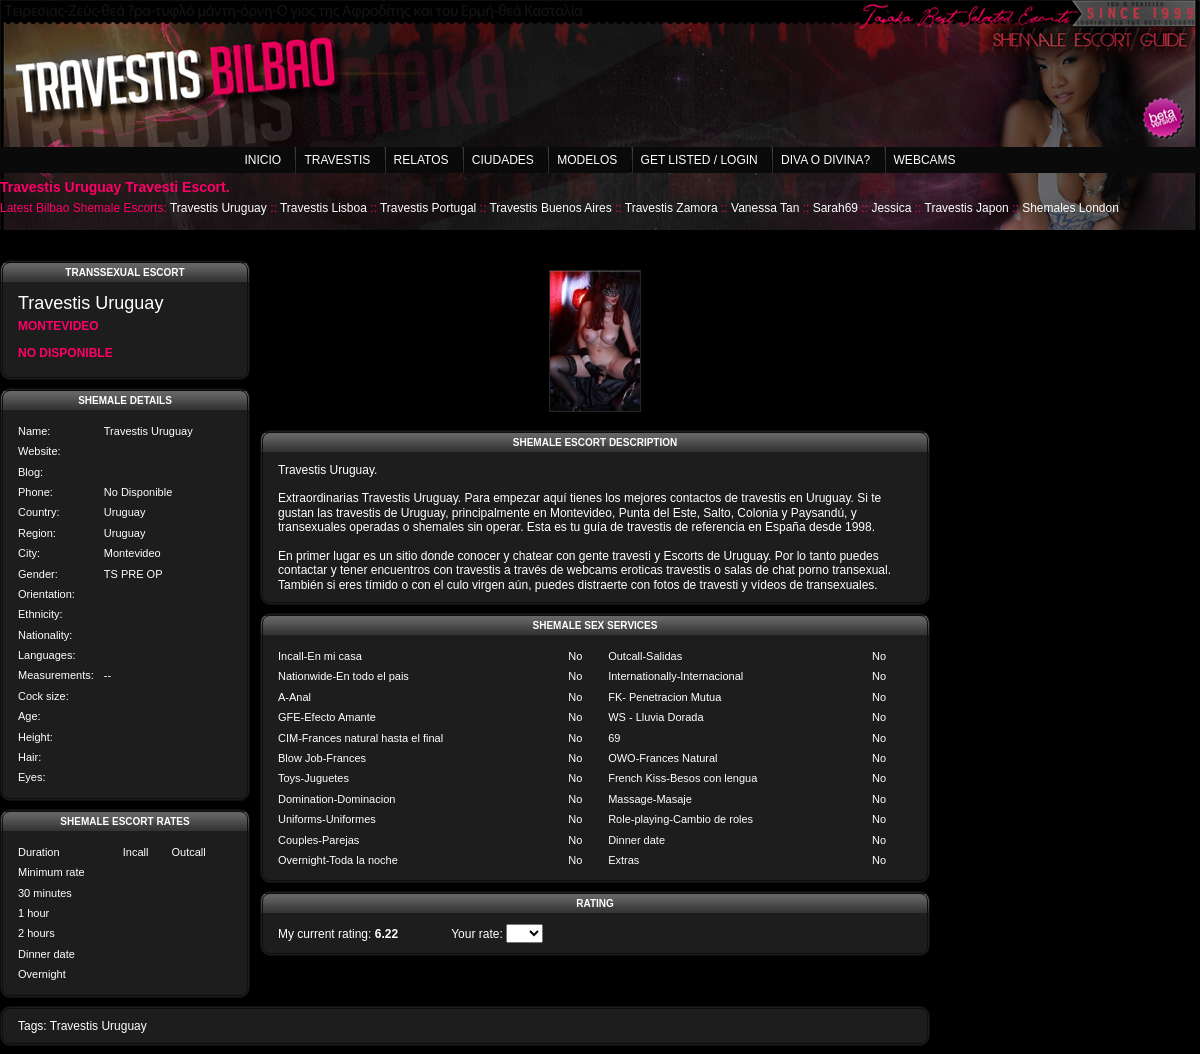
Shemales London (1070, 208)
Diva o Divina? (825, 160)
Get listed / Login (699, 160)
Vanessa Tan (765, 208)
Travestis (337, 160)
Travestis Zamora (671, 208)
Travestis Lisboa (323, 208)
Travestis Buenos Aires (550, 208)
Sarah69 (835, 208)
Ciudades (503, 160)
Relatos (421, 160)
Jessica (891, 208)
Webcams (925, 160)
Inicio (262, 160)
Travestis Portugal (428, 208)
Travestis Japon (967, 208)
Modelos (587, 160)
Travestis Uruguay (218, 208)
